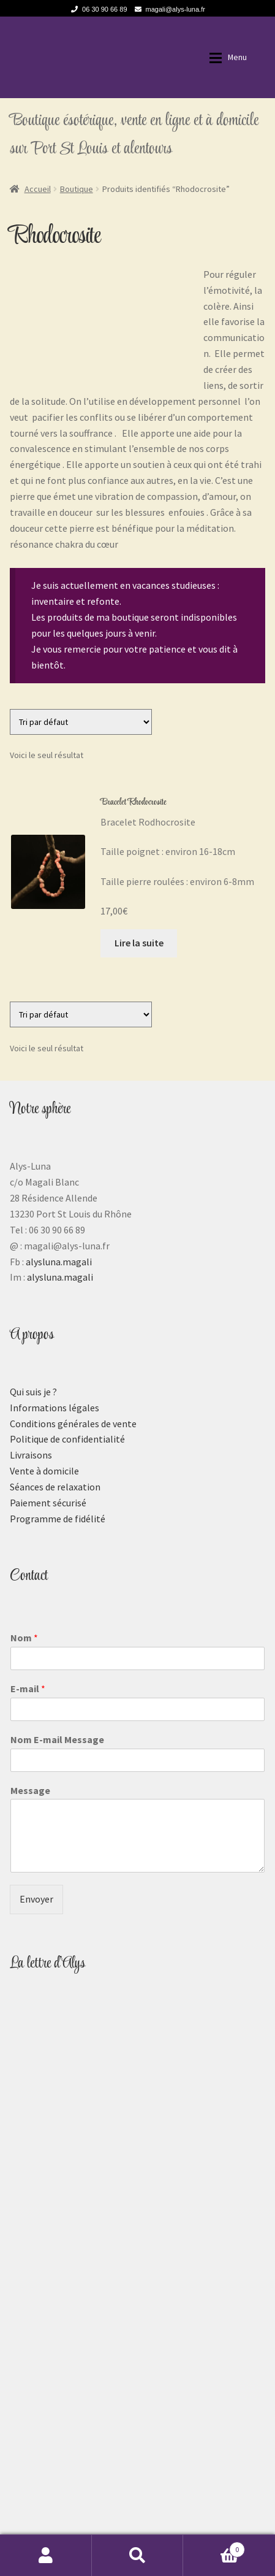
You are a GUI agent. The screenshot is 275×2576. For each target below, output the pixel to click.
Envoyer (36, 1899)
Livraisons (31, 1455)
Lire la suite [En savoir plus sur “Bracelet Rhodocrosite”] (139, 943)
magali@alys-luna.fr (167, 9)
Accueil (37, 188)
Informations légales (54, 1407)
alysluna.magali (59, 1261)
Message (30, 1790)
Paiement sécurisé (48, 1503)
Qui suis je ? (33, 1392)
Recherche (138, 2555)
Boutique (76, 188)
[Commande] (81, 722)
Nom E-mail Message (57, 1739)
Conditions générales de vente (73, 1423)
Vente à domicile (44, 1471)
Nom (24, 1637)
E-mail (27, 1688)
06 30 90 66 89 (97, 9)
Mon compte (46, 2555)
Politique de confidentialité (67, 1439)
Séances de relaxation (55, 1487)
